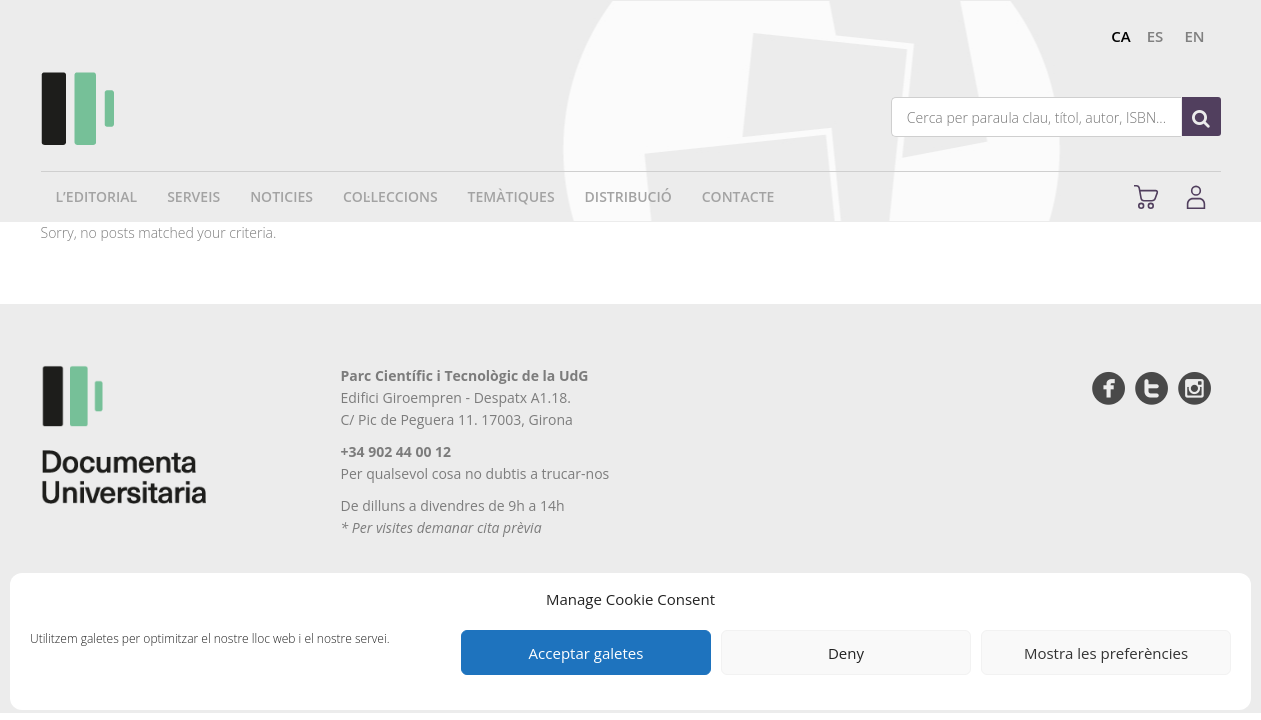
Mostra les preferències (1106, 653)
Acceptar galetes (586, 653)
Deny (846, 653)
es (1155, 36)
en (1194, 36)
